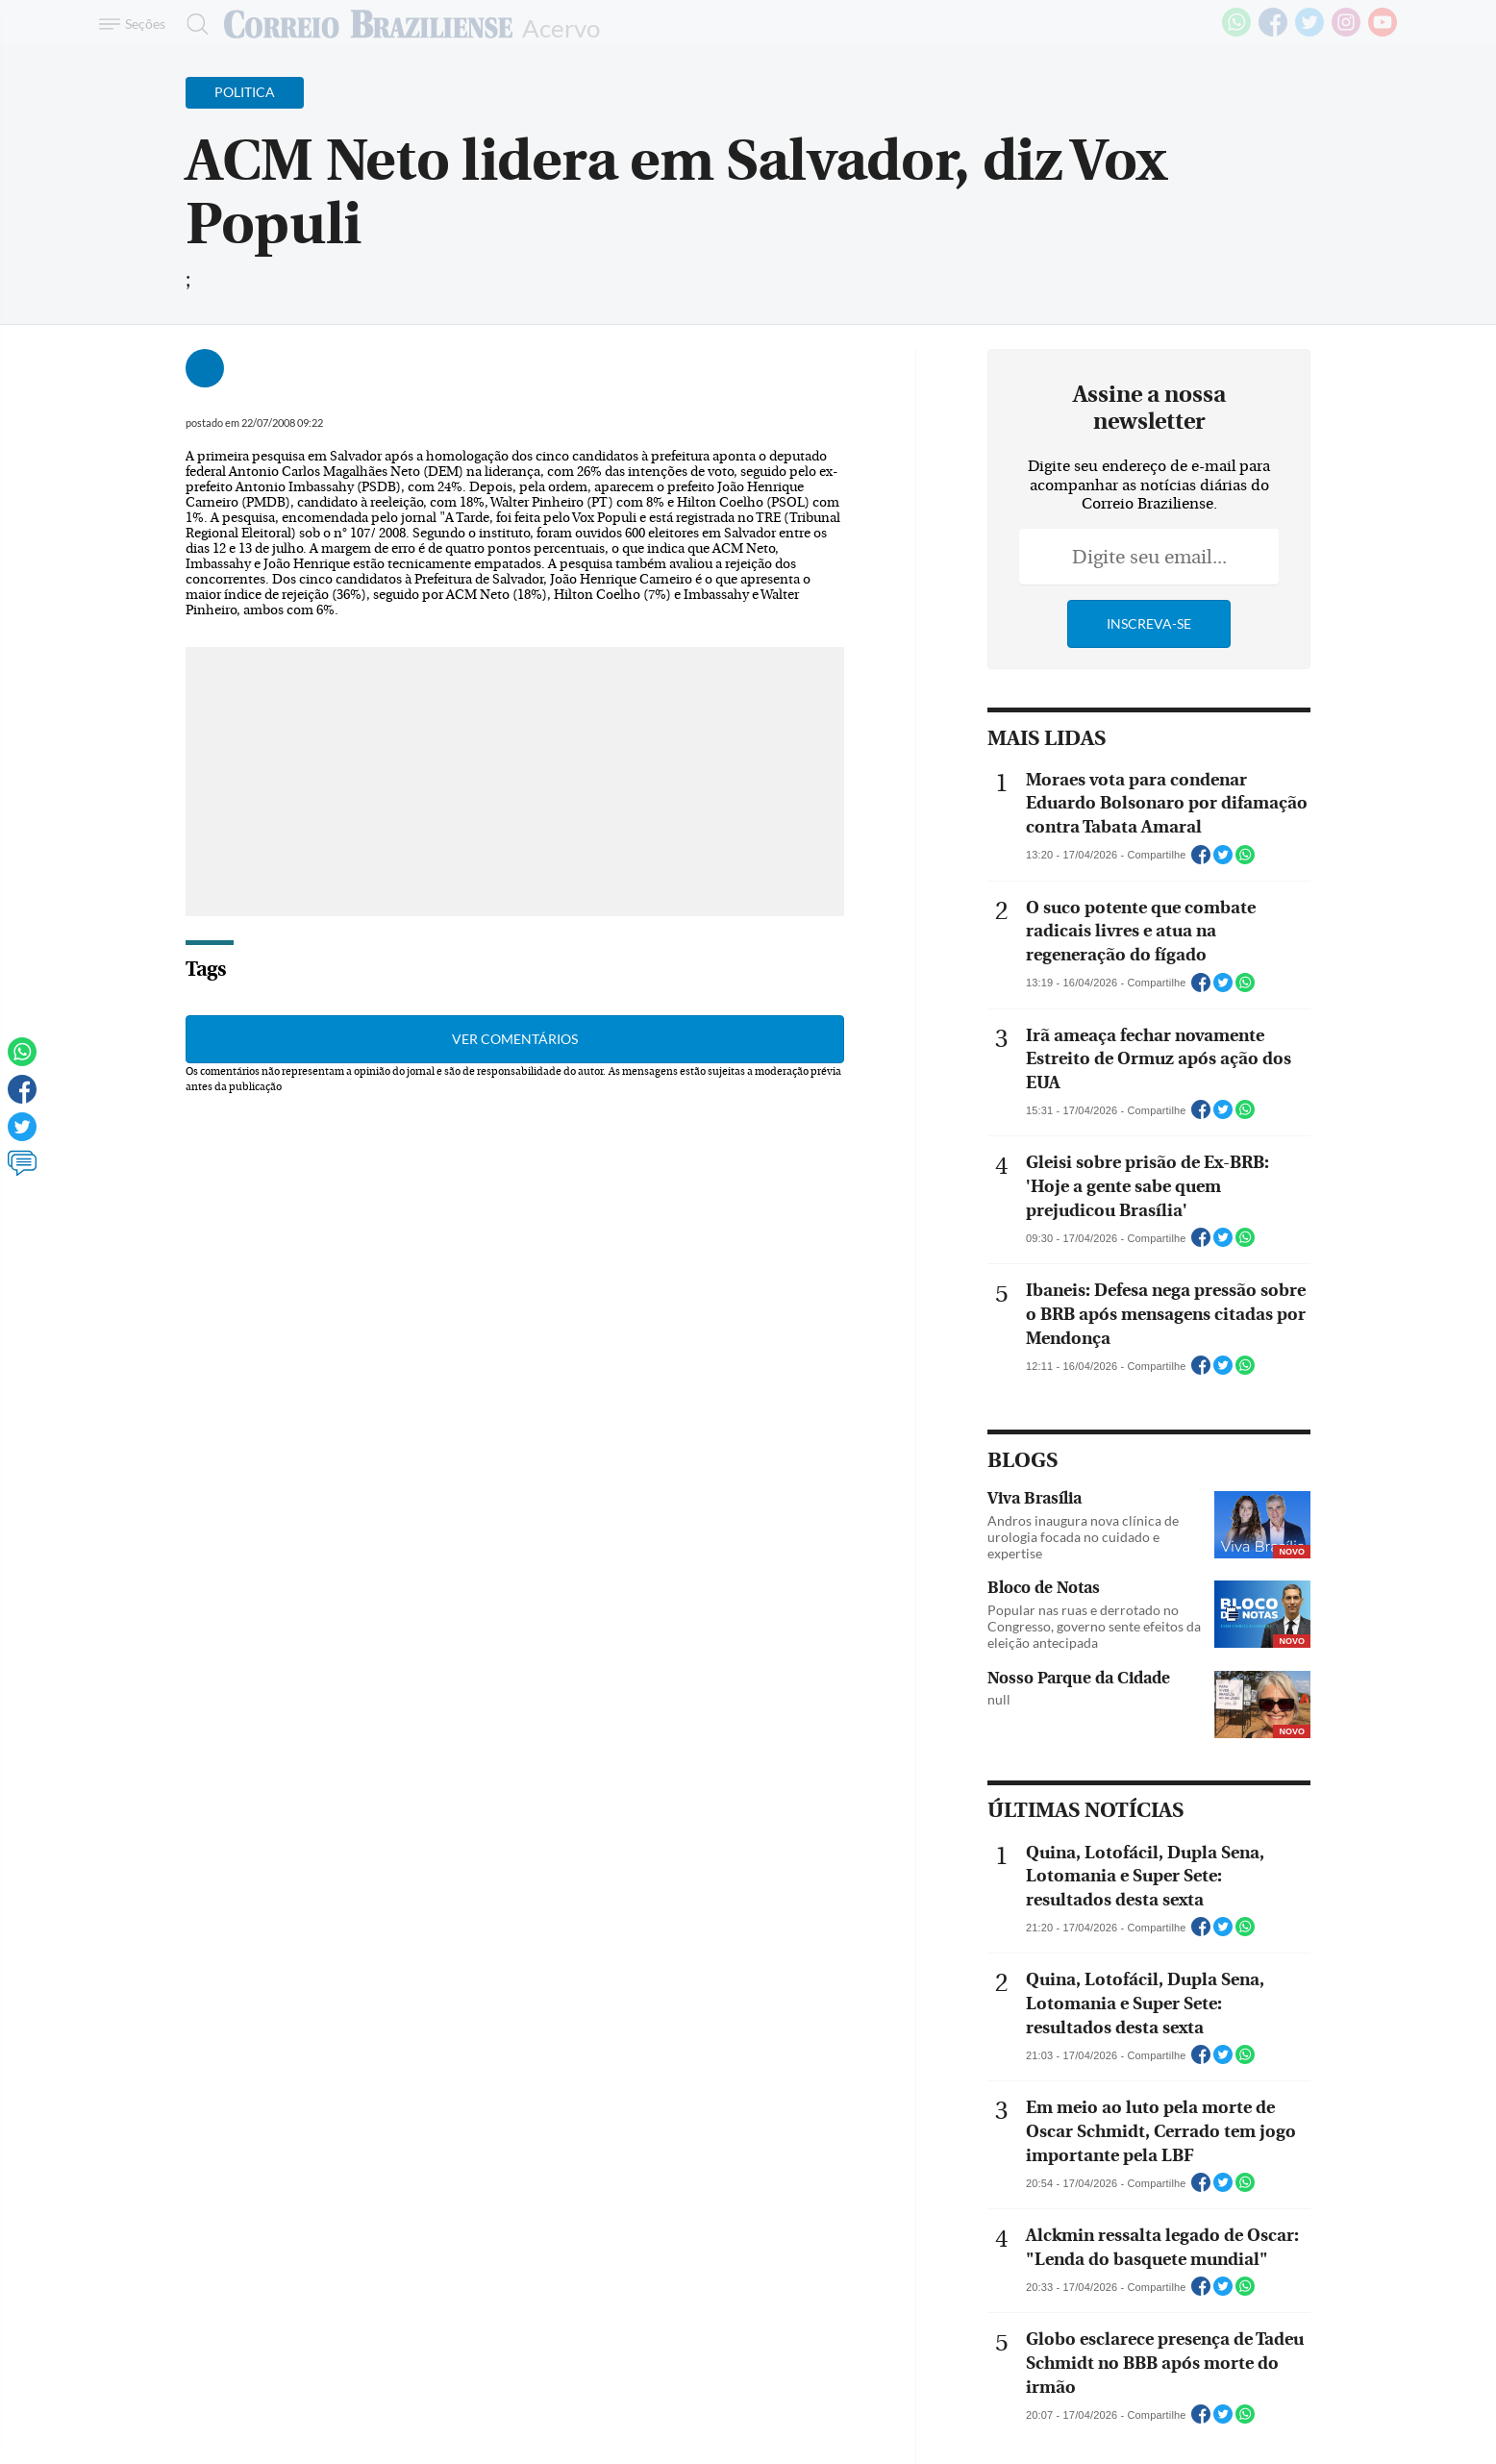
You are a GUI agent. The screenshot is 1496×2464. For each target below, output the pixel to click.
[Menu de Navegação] (135, 24)
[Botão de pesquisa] (192, 24)
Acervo (561, 26)
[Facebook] (1273, 32)
